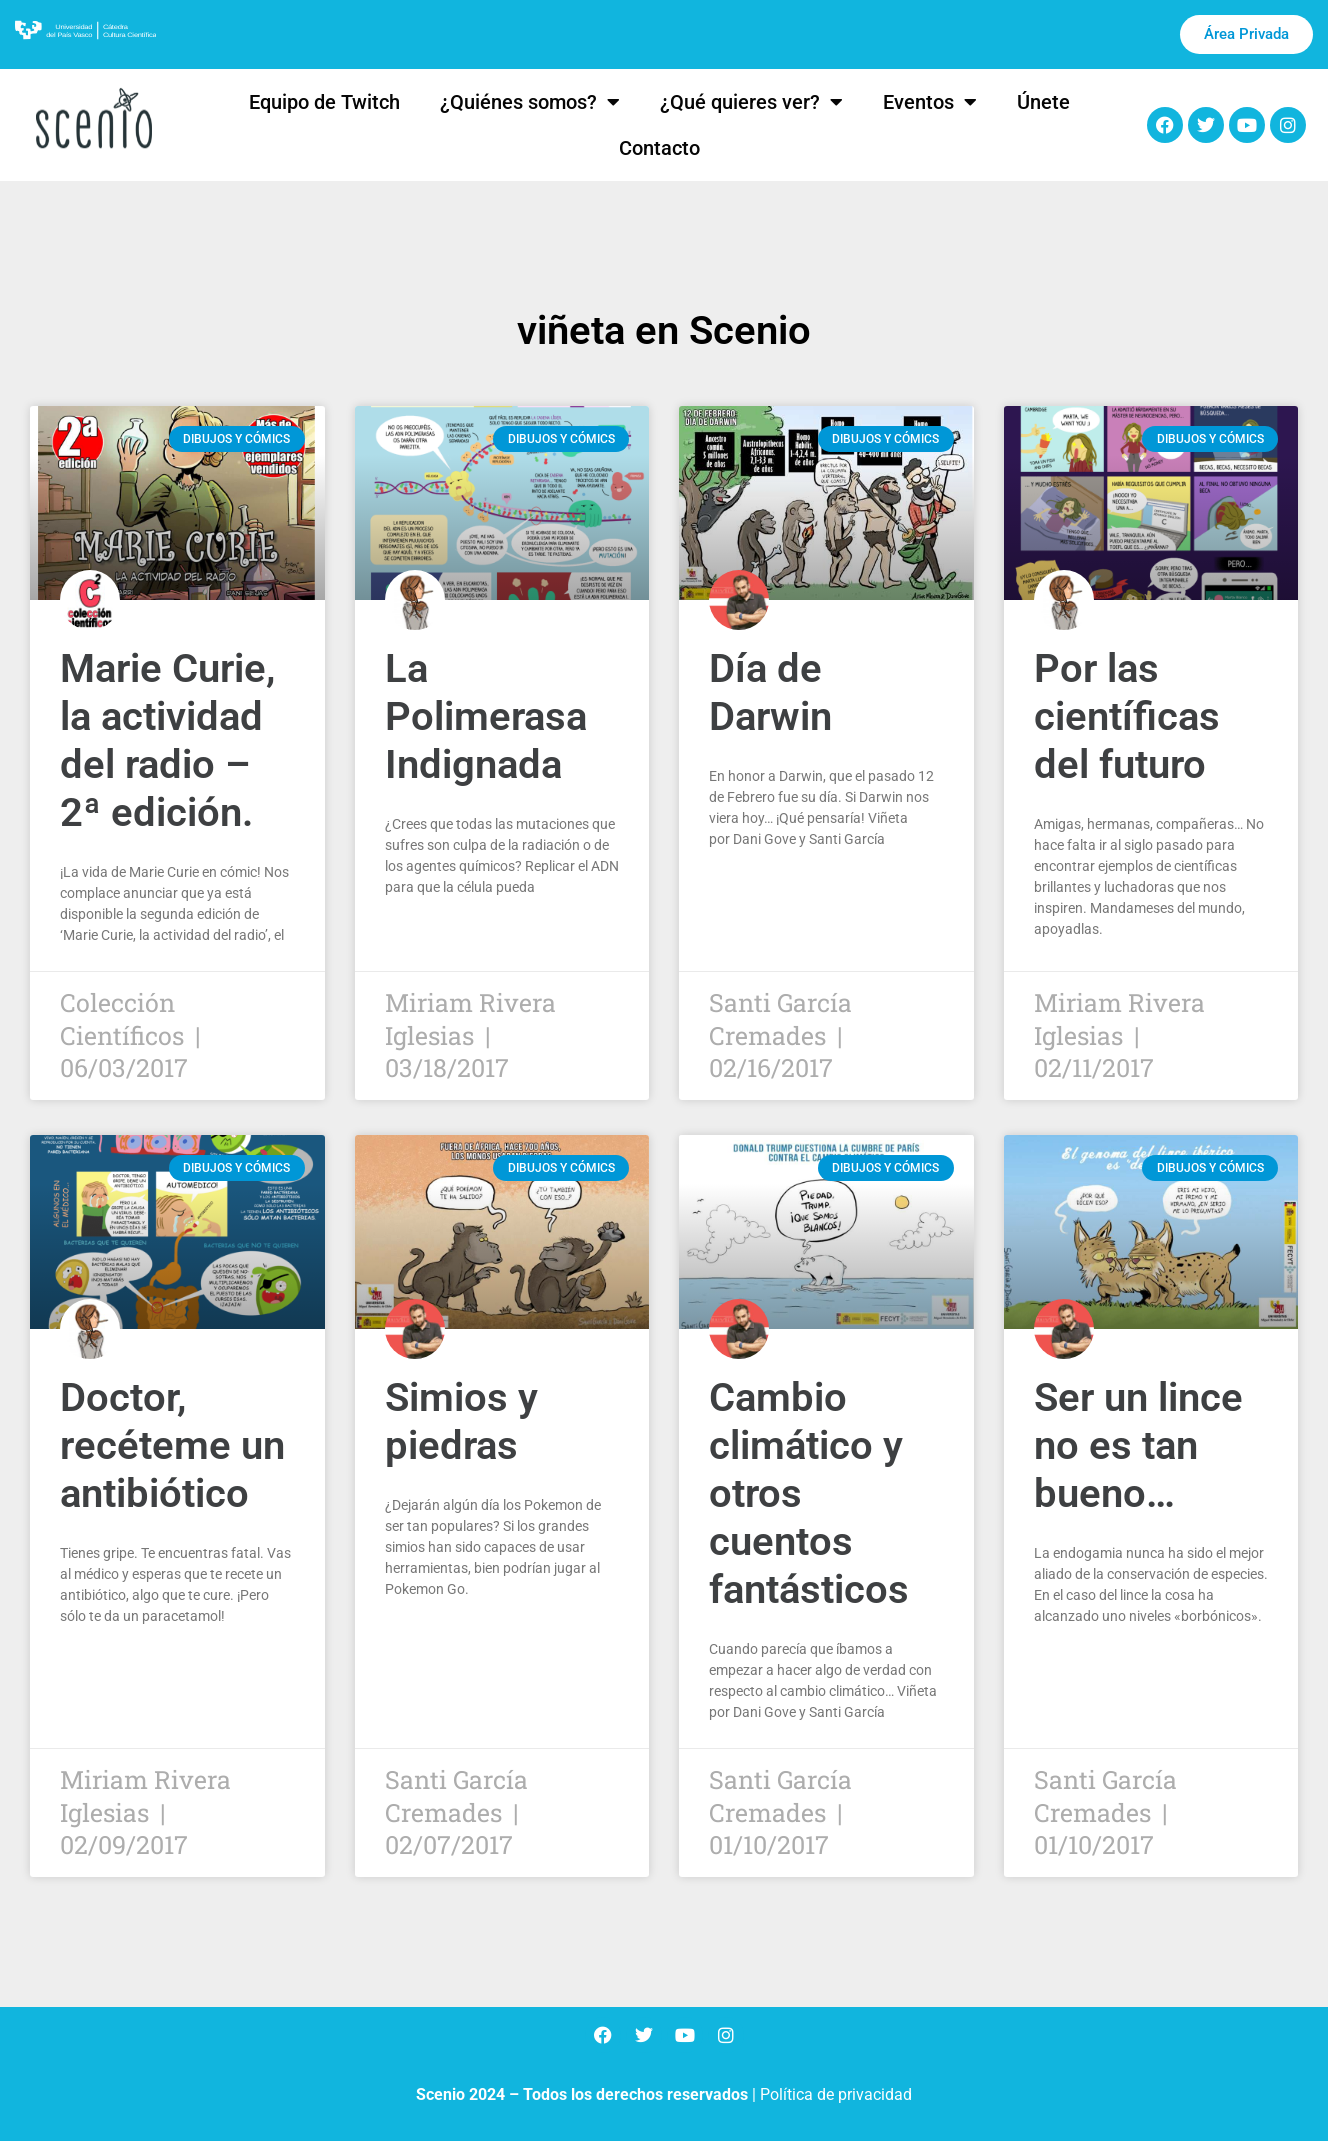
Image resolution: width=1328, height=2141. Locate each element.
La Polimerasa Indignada (486, 716)
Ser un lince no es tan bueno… (1138, 1445)
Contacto (659, 148)
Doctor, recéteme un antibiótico (172, 1445)
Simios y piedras (461, 1421)
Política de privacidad (836, 2094)
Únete (1043, 102)
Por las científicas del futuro (1127, 716)
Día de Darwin (770, 692)
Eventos (930, 102)
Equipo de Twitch (324, 102)
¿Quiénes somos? (530, 102)
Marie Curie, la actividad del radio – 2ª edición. (167, 740)
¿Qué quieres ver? (751, 102)
